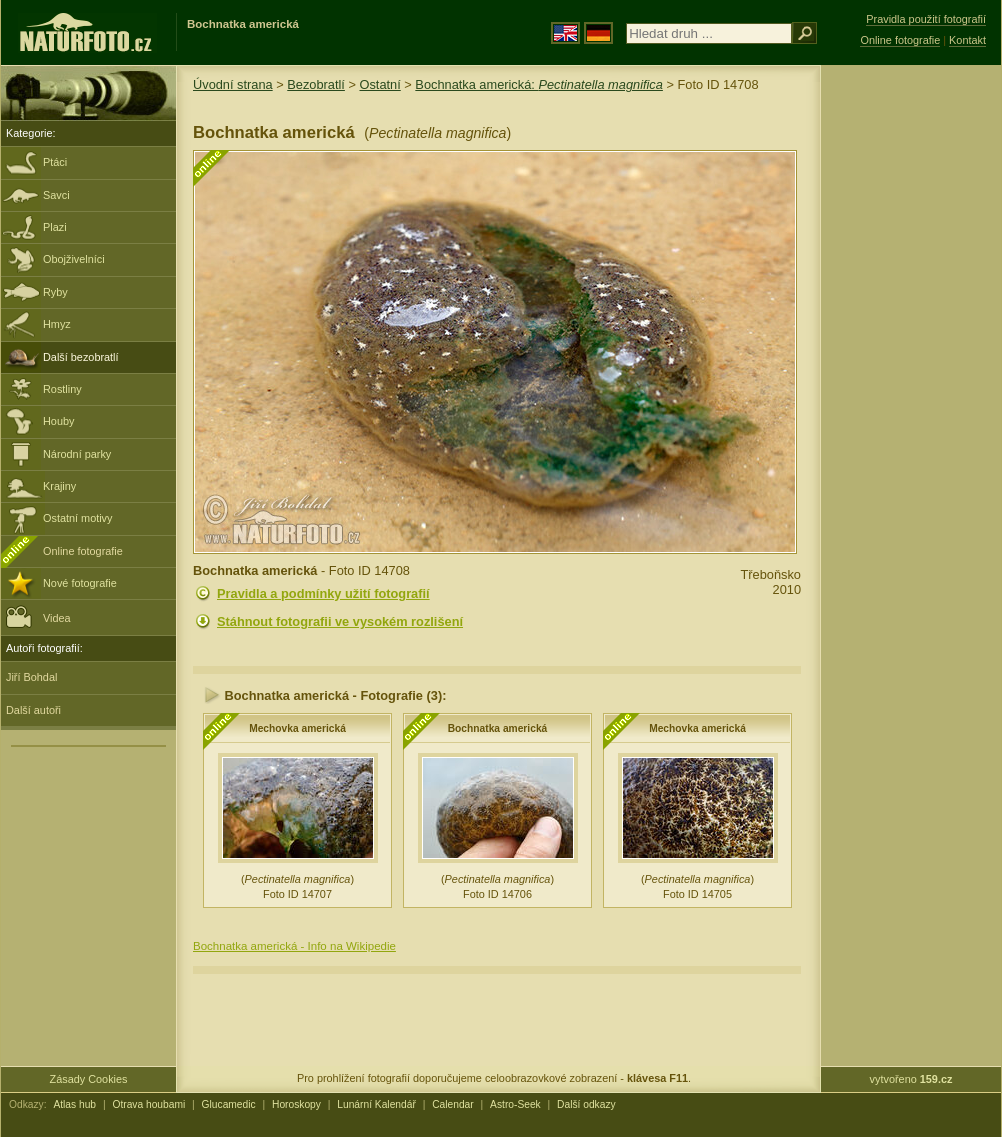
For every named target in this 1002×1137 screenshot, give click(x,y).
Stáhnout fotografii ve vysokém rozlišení (340, 621)
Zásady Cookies (89, 1079)
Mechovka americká (297, 728)
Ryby (55, 292)
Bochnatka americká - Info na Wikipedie (294, 946)
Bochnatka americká (498, 728)
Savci (56, 195)
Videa (38, 616)
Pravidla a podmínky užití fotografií (323, 593)
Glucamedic (229, 1104)
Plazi (55, 227)
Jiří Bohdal (31, 677)
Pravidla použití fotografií (926, 19)
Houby (58, 421)
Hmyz (57, 324)
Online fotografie (83, 551)
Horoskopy (296, 1104)
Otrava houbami (148, 1104)
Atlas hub (74, 1104)
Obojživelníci (74, 259)
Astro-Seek (515, 1104)
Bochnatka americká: (539, 84)
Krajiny (59, 486)
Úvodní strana (233, 84)
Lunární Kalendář (376, 1104)
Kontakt (967, 40)
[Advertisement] (911, 385)
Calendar (453, 1104)
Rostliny (62, 389)
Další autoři (33, 710)
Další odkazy (586, 1104)
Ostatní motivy (78, 518)
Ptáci (55, 162)
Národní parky (77, 454)
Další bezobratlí (81, 357)
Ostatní (379, 84)
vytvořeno (911, 1079)
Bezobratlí (316, 84)
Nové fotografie (80, 583)
